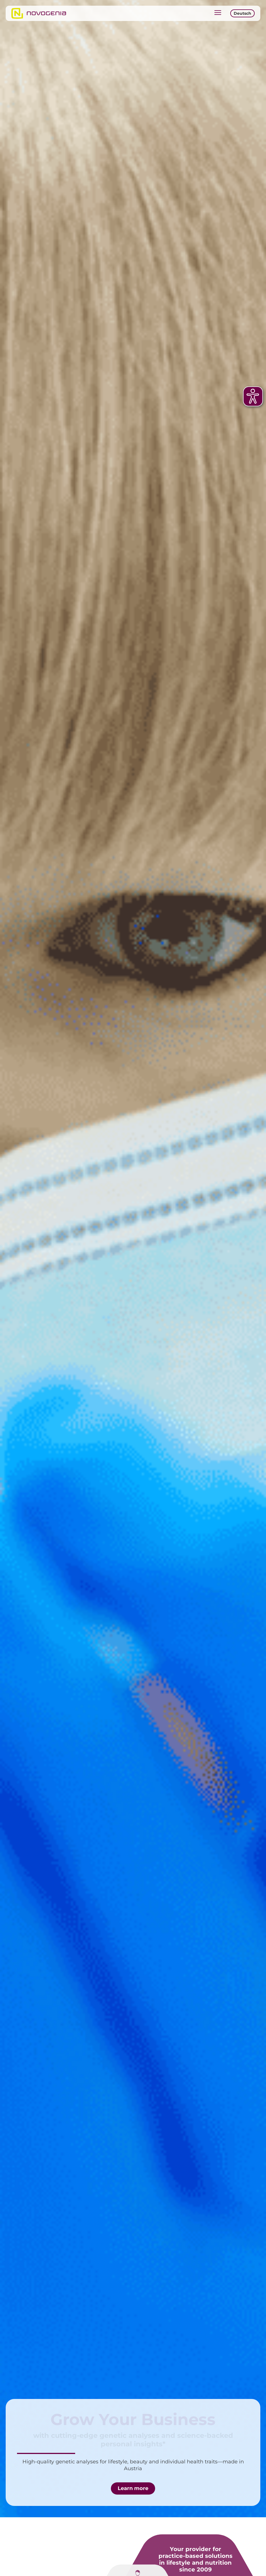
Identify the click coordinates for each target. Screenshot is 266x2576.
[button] (218, 13)
